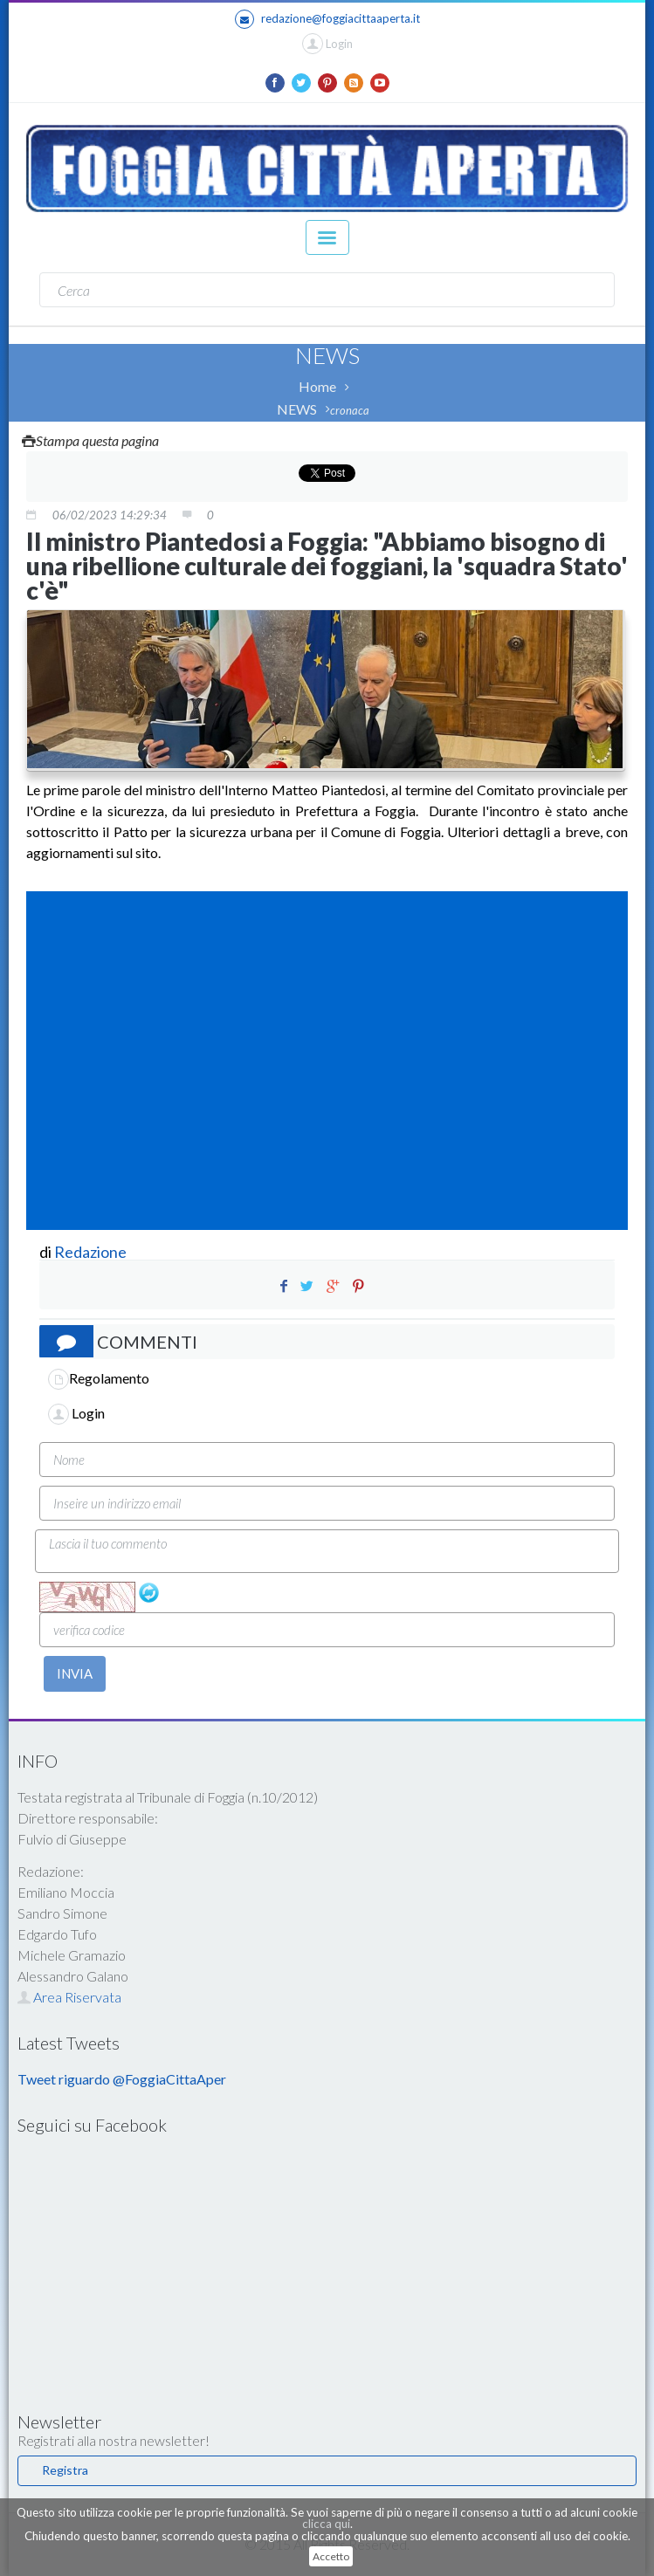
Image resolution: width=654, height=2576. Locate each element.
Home (317, 386)
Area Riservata (69, 1997)
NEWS (297, 409)
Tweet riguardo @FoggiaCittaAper (121, 2079)
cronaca (349, 410)
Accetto (331, 2556)
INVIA (75, 1673)
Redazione (91, 1251)
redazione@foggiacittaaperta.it (327, 19)
